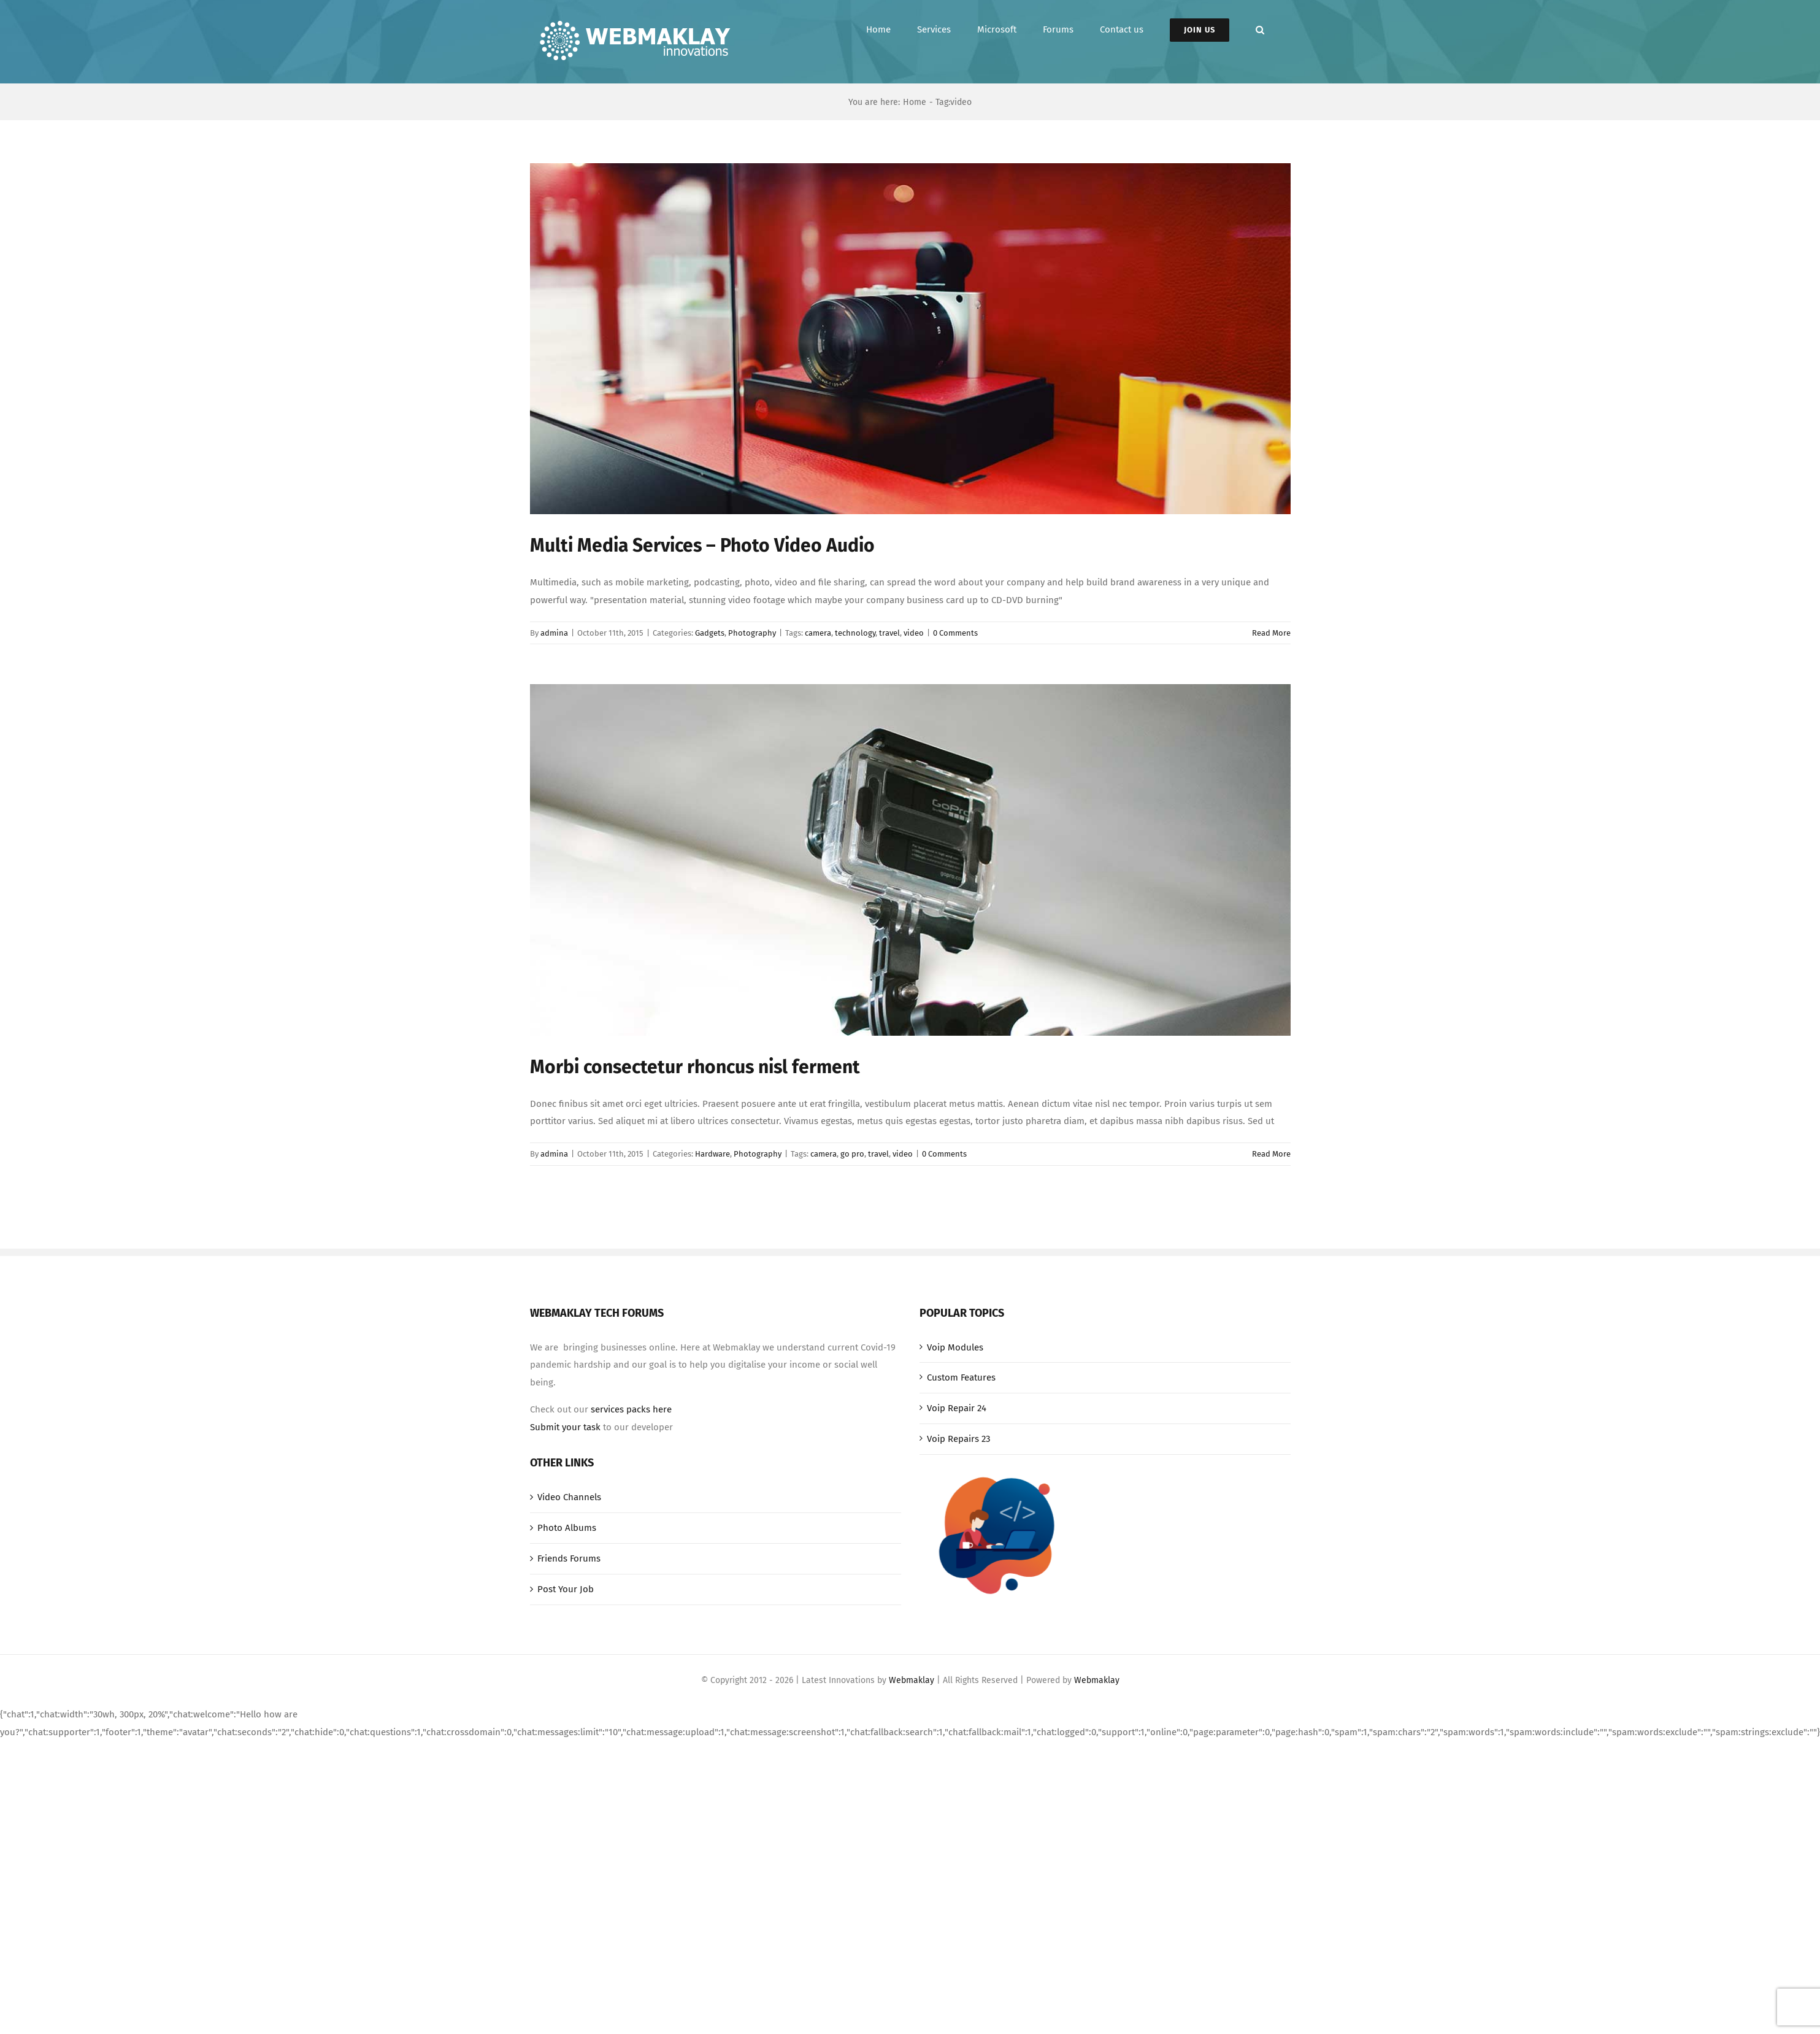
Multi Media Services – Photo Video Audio (702, 545)
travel (889, 633)
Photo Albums (566, 1527)
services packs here (631, 1409)
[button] (1260, 30)
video (914, 633)
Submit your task (565, 1427)
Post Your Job (565, 1589)
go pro (852, 1153)
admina (554, 633)
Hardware (712, 1153)
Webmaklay (911, 1680)
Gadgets (709, 633)
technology (855, 633)
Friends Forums (569, 1558)
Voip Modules (955, 1347)
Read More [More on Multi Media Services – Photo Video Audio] (1271, 633)
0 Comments (955, 633)
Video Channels (569, 1497)
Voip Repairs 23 (958, 1438)
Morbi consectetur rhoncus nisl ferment (695, 1067)
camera (818, 633)
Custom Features (961, 1377)
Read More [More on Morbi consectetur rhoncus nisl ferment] (1271, 1153)
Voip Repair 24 (956, 1408)
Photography (752, 633)
